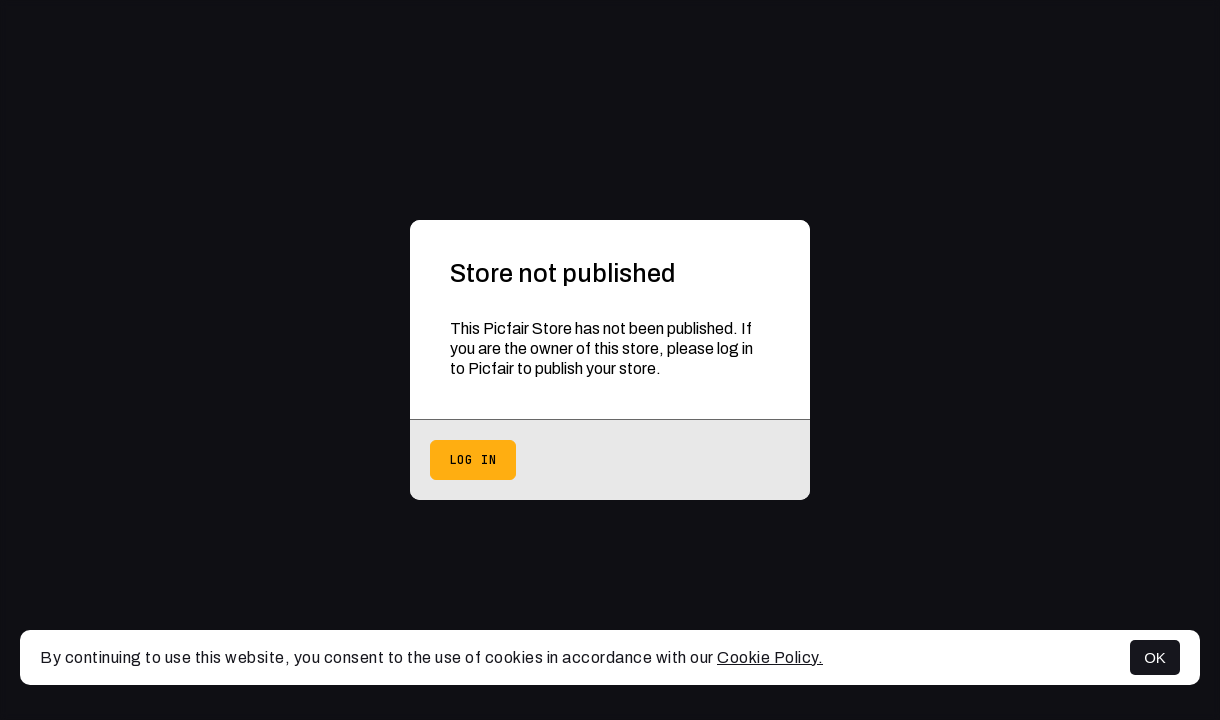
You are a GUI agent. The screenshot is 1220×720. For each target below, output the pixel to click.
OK (1155, 657)
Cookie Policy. (770, 657)
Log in (473, 460)
